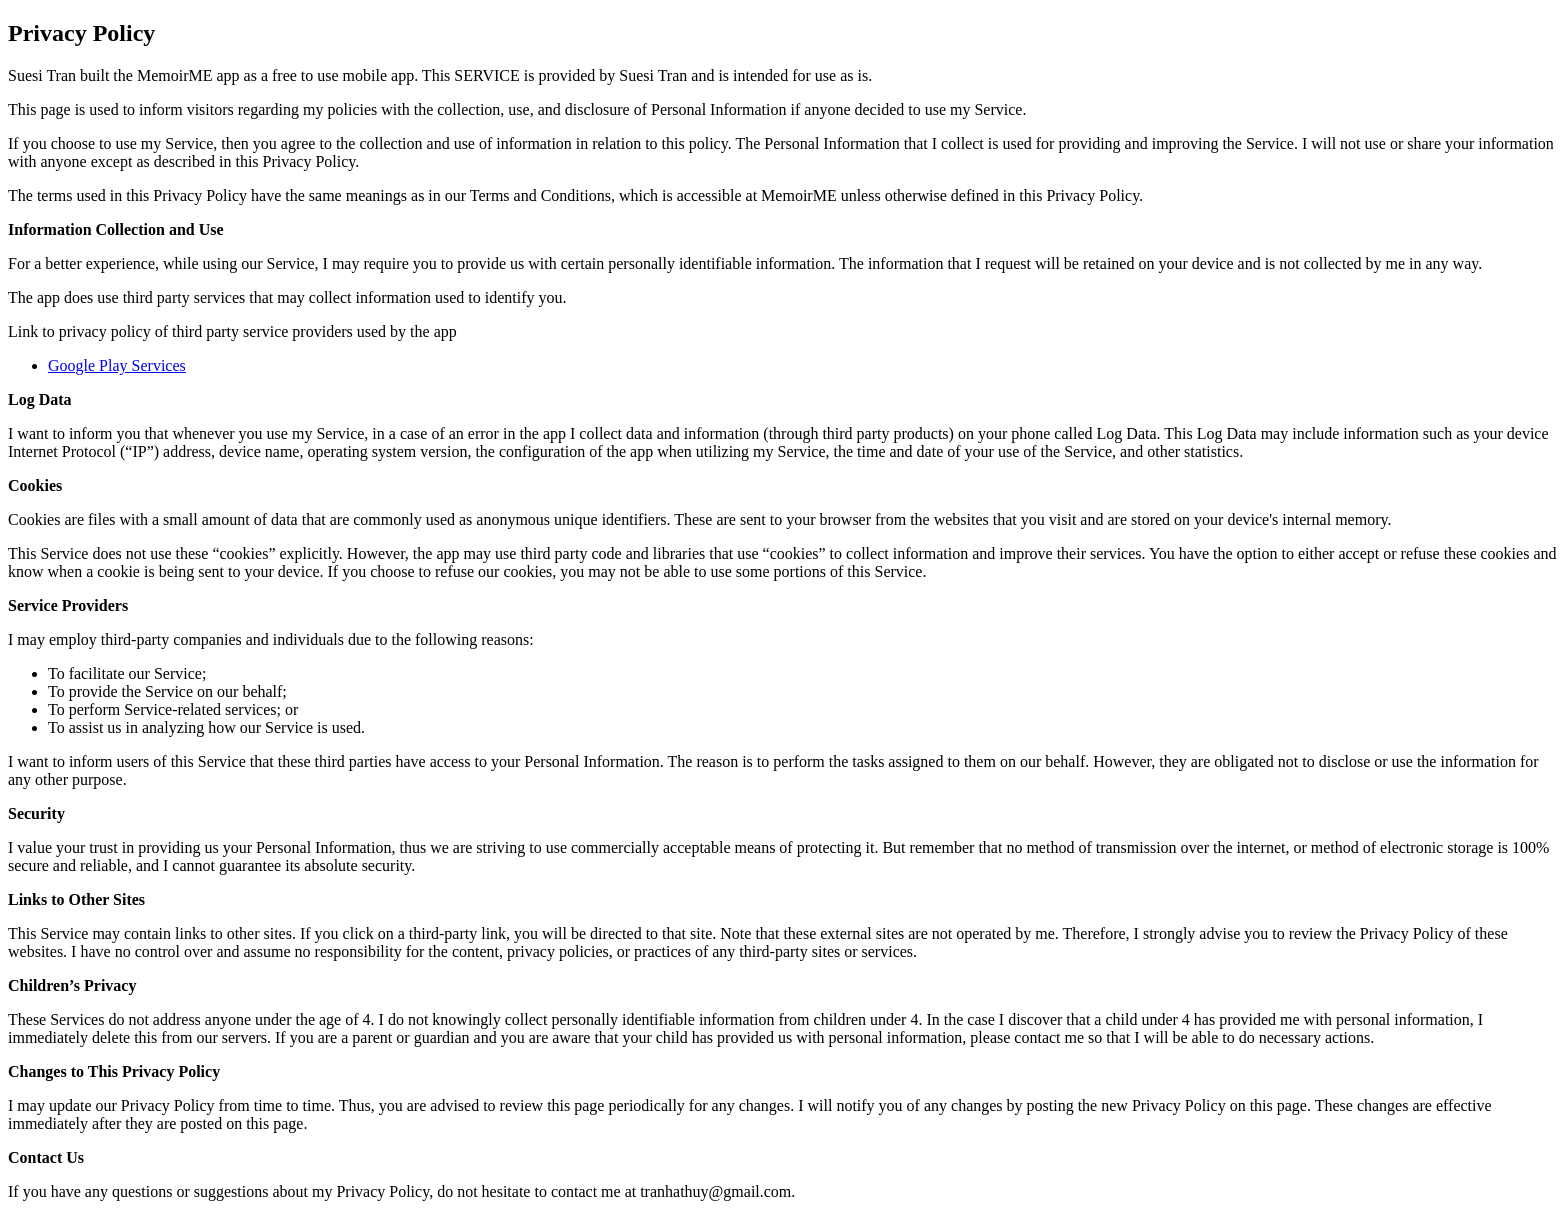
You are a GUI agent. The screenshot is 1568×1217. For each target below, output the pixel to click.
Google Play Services (117, 365)
